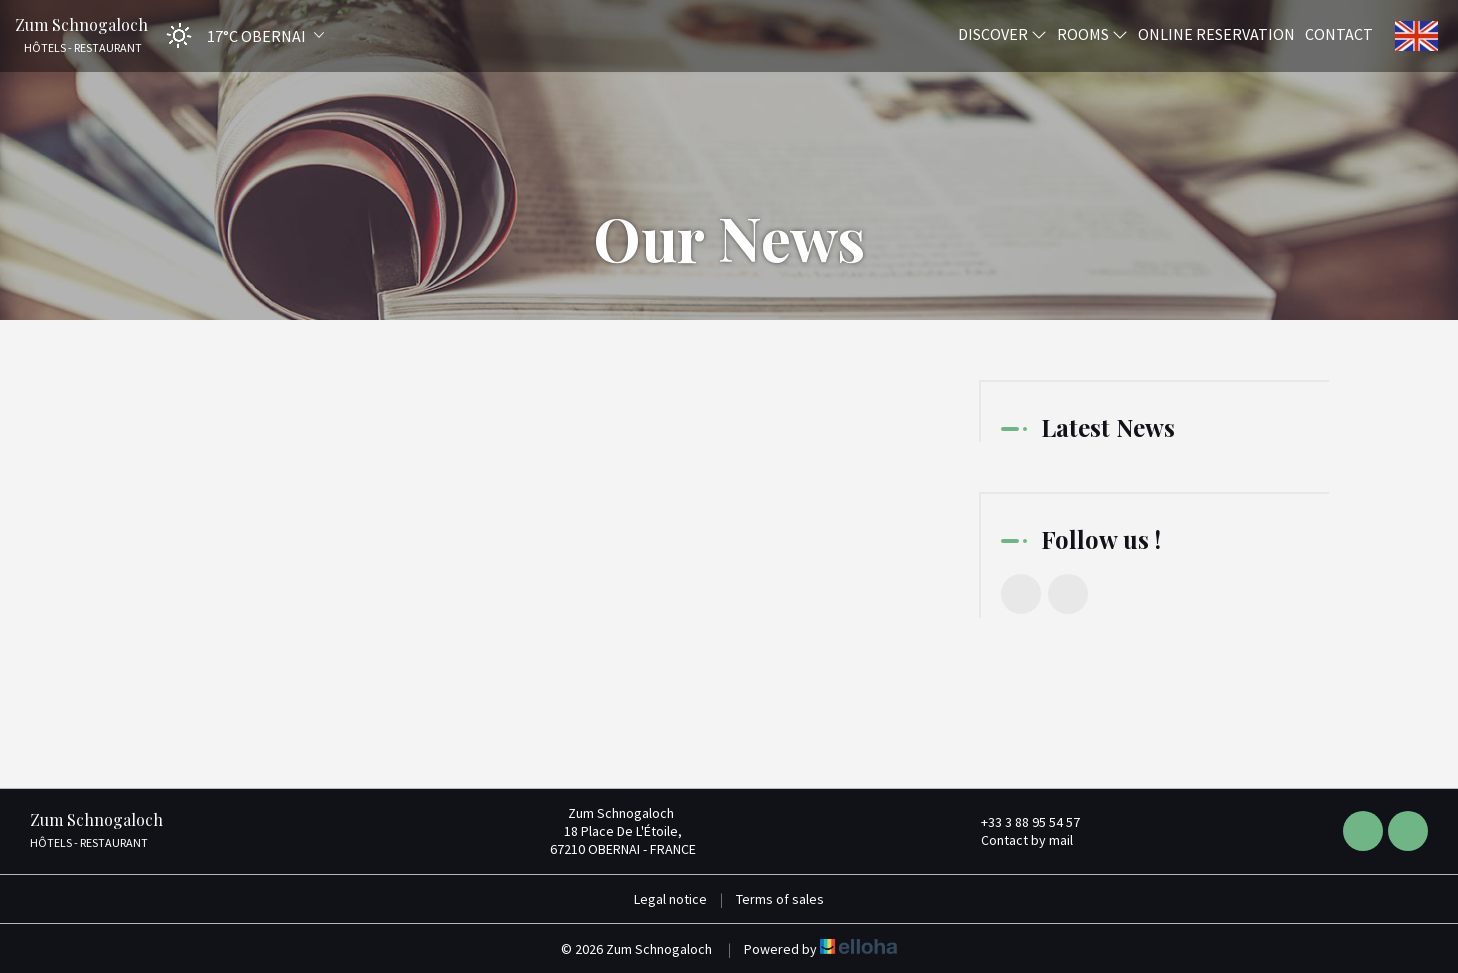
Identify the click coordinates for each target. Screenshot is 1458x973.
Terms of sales (780, 899)
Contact (1339, 33)
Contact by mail (1015, 840)
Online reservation (1216, 33)
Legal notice (670, 899)
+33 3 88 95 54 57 (1019, 822)
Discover (1002, 33)
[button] (239, 35)
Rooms (1092, 33)
